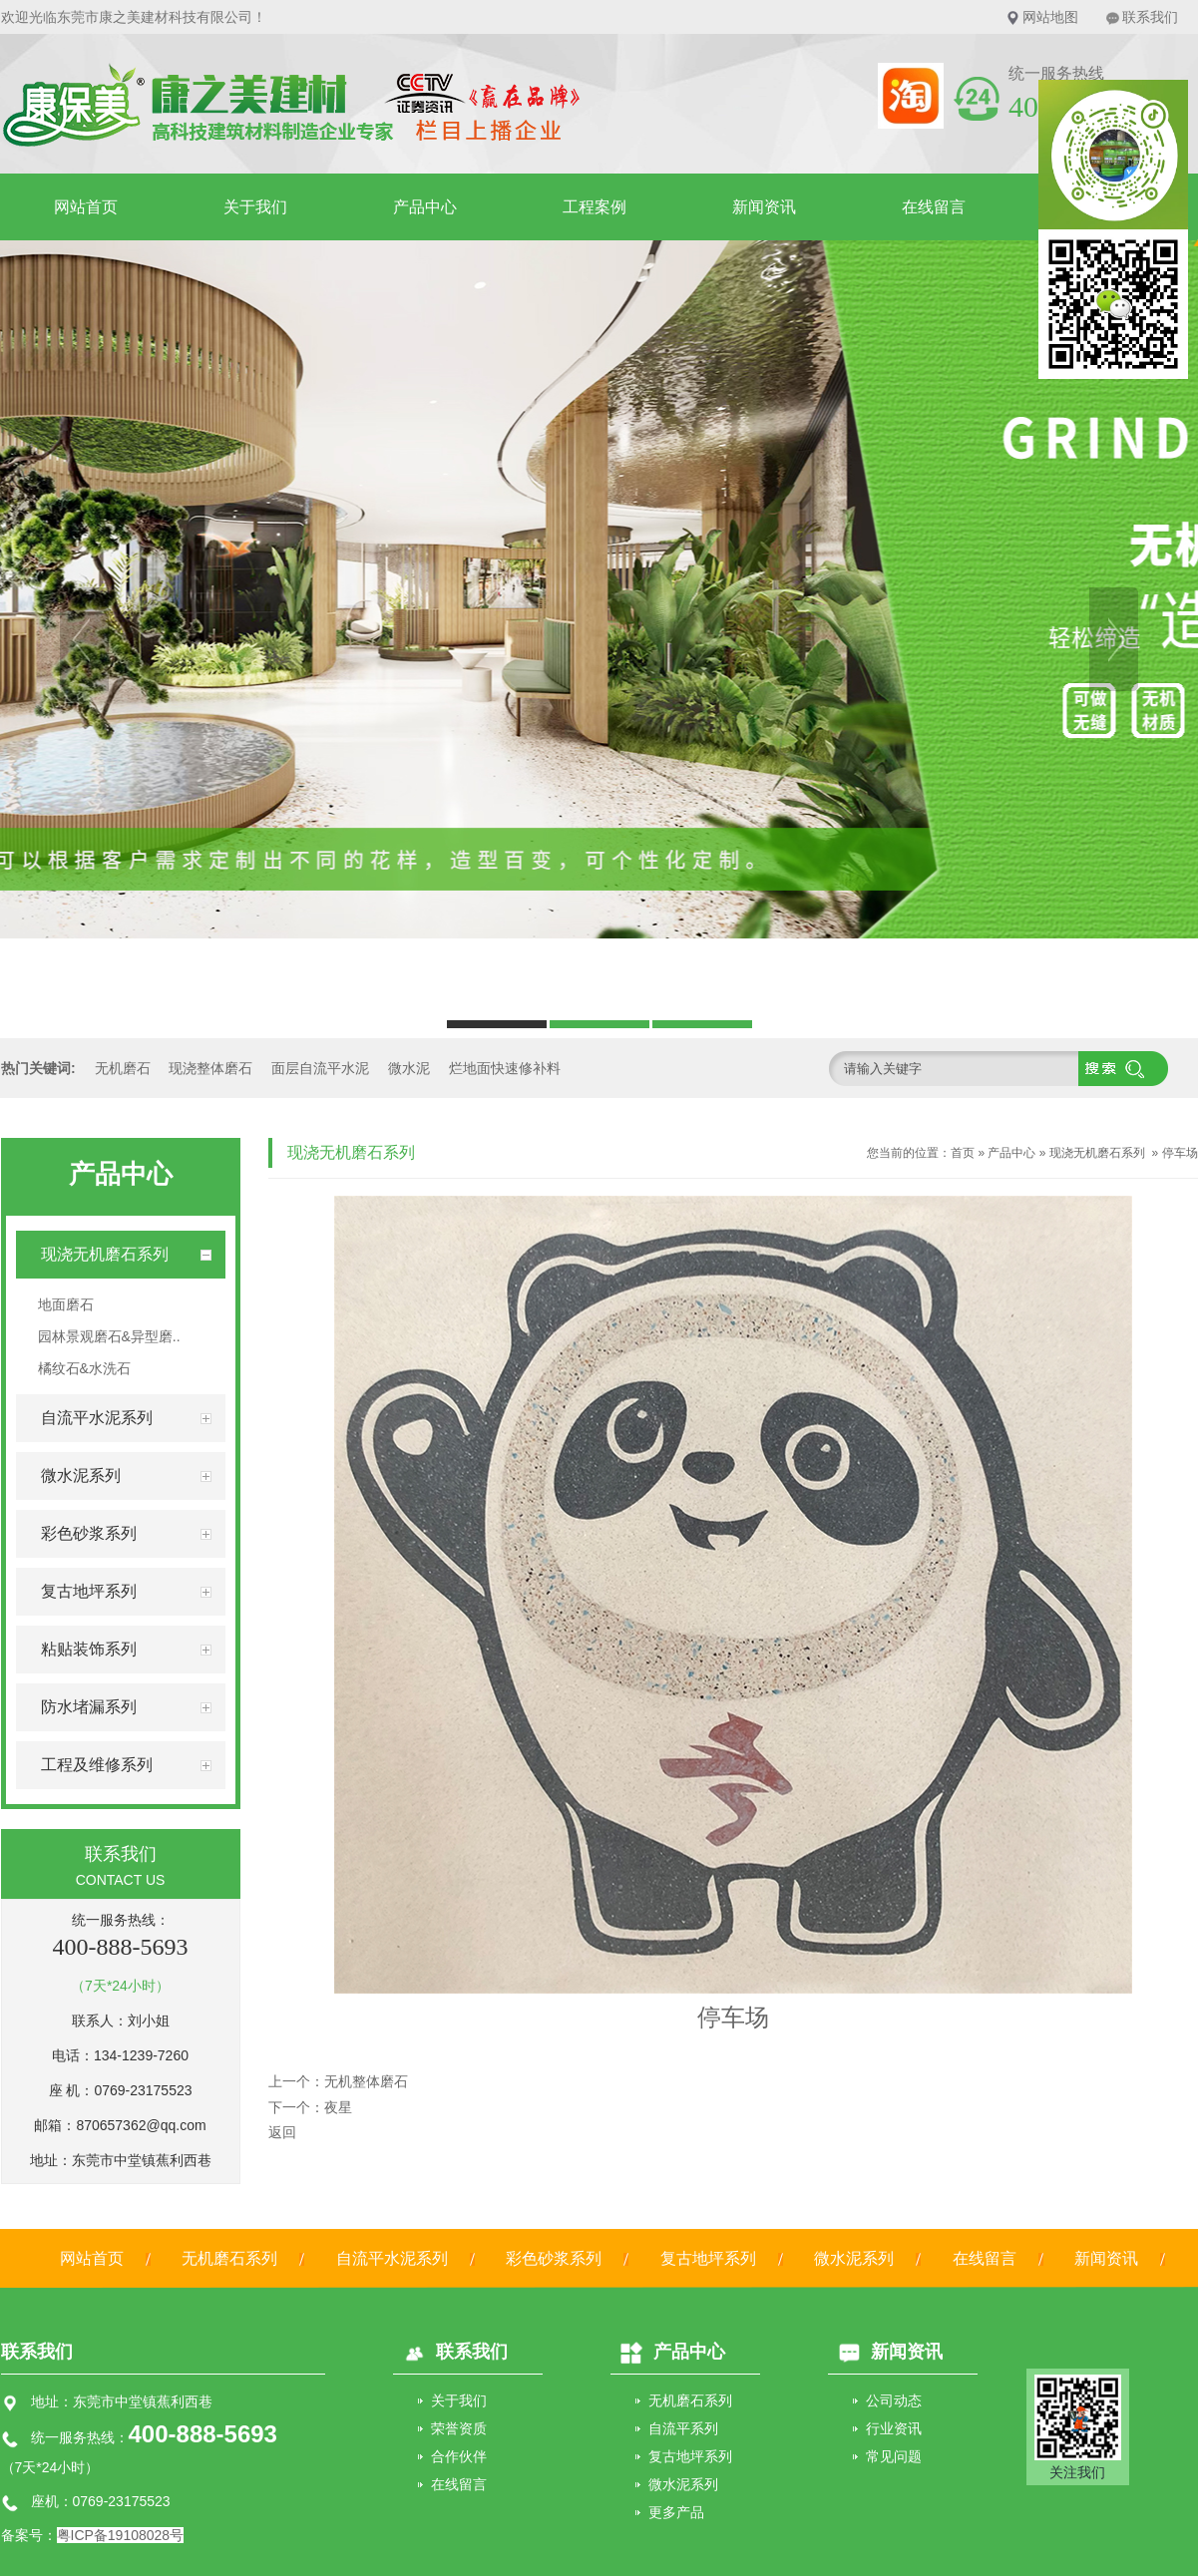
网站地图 (1050, 17)
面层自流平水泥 (320, 1068)
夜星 (338, 2107)
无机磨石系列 (229, 2258)
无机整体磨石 (366, 2081)
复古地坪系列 (708, 2258)
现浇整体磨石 (210, 1068)
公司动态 (894, 2400)
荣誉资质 (459, 2428)
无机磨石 (123, 1068)
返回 (282, 2132)
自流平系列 (683, 2428)
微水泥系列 (854, 2258)
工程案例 (594, 206)
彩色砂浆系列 (553, 2258)
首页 (963, 1153)
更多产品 (676, 2512)
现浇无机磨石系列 (1097, 1153)
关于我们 (255, 206)
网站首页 (86, 206)
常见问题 (894, 2456)
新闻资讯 (764, 206)
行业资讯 (894, 2428)
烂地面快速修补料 (505, 1068)
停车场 (1180, 1153)
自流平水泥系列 (392, 2258)
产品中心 (425, 206)
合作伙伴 (459, 2456)
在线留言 (934, 206)
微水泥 (409, 1068)
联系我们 (1150, 17)
